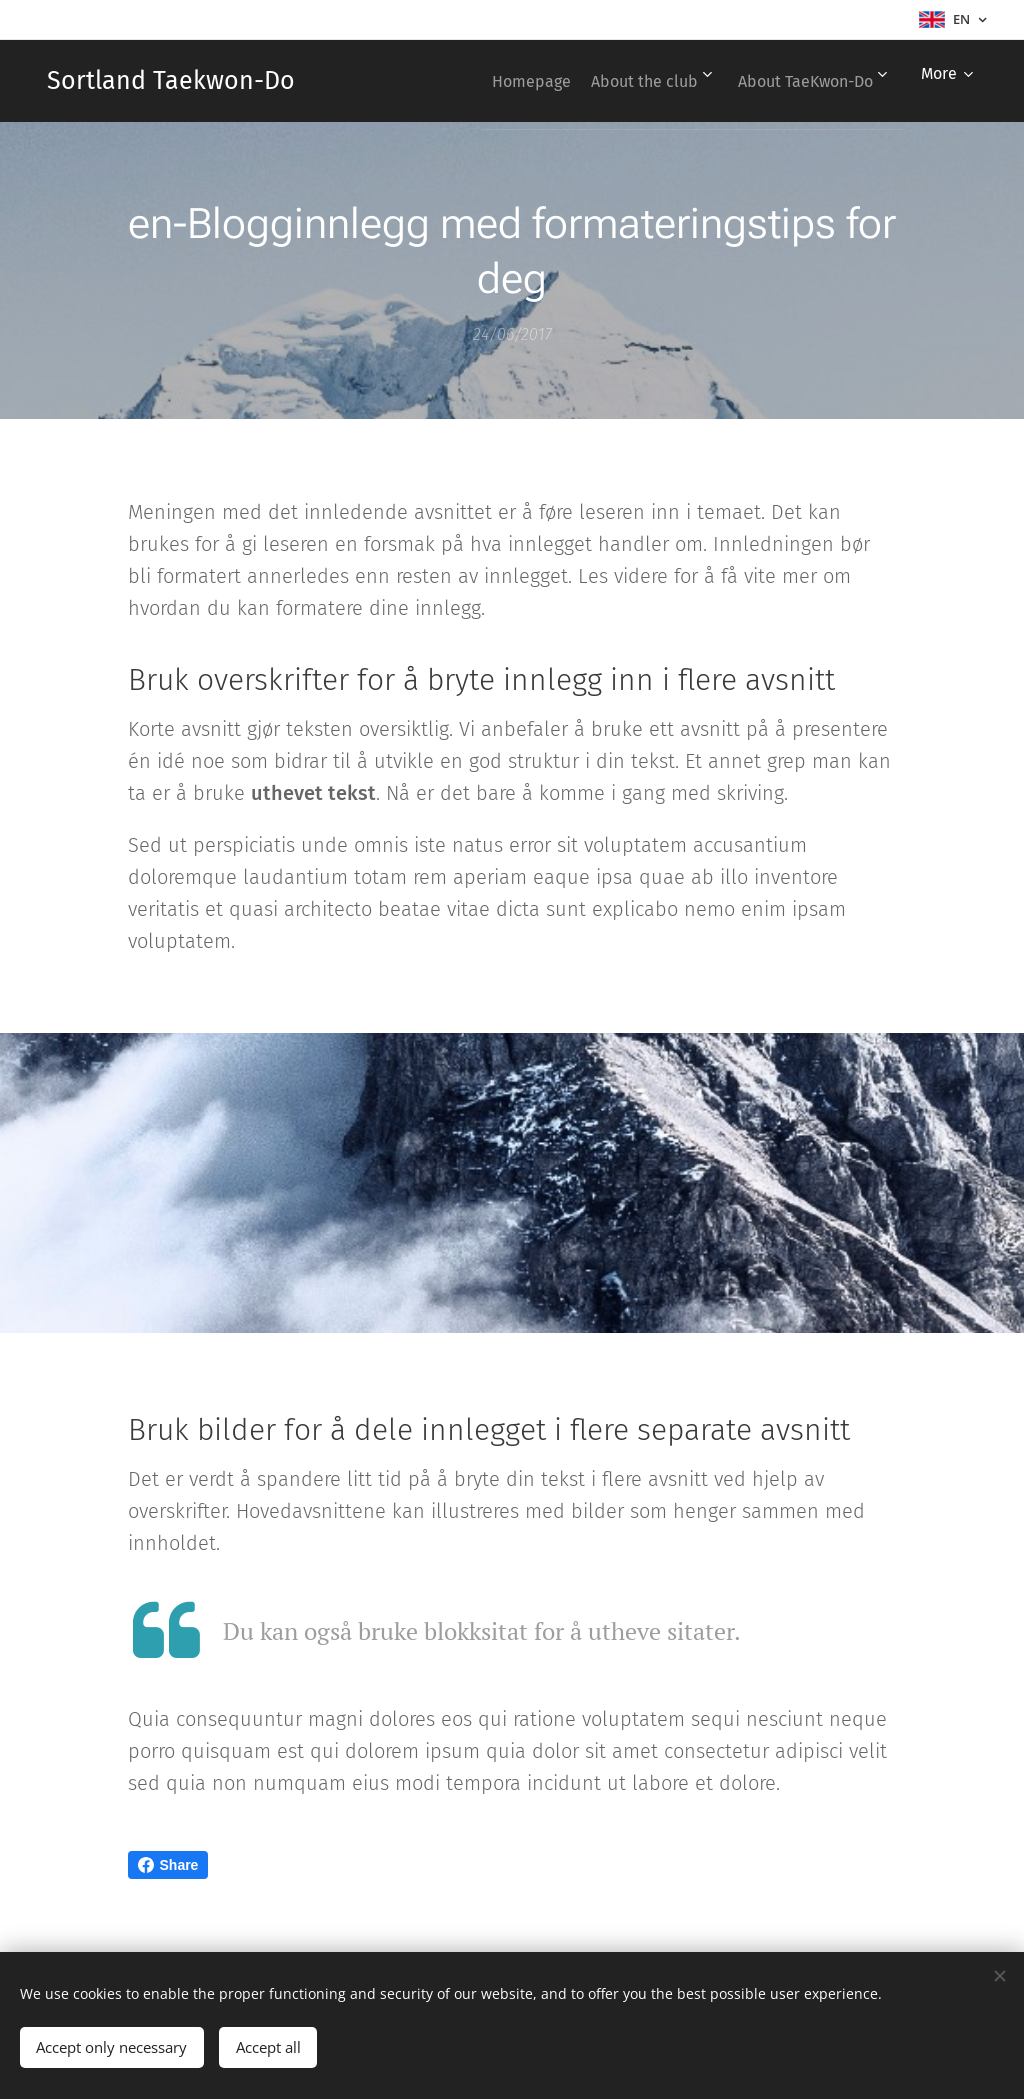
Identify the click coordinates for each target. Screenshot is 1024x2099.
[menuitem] (503, 81)
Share (168, 1865)
